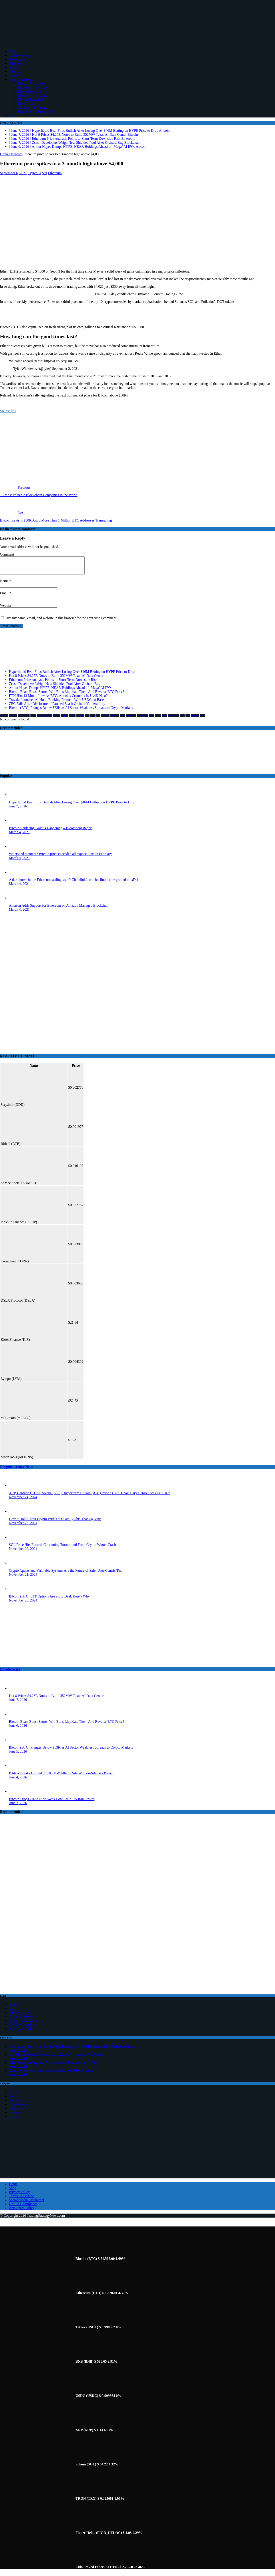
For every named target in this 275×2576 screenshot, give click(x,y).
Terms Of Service (21, 2020)
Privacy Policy (19, 2016)
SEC (187, 718)
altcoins (4, 718)
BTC (33, 718)
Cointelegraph (44, 718)
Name (4, 584)
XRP (202, 718)
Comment (7, 554)
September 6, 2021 (13, 173)
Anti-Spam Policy (21, 2032)
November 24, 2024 (23, 1500)
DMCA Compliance (23, 2028)
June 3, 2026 (18, 1806)
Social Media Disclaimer (26, 2024)
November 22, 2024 (23, 1552)
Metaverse (142, 718)
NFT (151, 718)
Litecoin (114, 718)
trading (195, 718)
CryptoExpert (37, 173)
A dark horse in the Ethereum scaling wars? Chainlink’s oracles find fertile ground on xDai (73, 883)
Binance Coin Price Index (36, 111)
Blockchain (17, 59)
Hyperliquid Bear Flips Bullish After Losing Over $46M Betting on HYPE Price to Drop (72, 675)
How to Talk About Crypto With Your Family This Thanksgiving (55, 1522)
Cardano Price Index (32, 107)
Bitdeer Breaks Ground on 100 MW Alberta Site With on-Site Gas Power (61, 1776)
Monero (14, 75)
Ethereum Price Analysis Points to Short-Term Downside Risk (53, 683)
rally (182, 718)
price (164, 718)
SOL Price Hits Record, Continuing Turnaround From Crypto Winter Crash (62, 1548)
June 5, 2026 (18, 1755)
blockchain (24, 718)
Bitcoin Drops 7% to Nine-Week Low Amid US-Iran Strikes (51, 1802)
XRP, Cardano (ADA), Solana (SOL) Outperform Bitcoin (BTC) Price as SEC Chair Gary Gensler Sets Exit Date (89, 1496)
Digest (72, 718)
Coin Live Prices (21, 79)
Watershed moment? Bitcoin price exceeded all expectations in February (60, 857)
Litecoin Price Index (32, 95)
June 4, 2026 (18, 1780)
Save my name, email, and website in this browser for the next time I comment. (60, 621)
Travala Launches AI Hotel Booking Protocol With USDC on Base (56, 703)
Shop (12, 115)
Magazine (131, 718)
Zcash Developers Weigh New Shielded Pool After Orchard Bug (54, 687)
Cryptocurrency (20, 55)
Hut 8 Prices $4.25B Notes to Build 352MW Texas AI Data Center (56, 679)
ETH (93, 718)
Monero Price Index (32, 99)
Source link (8, 411)
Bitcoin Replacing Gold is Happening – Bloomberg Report (50, 831)
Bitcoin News (10, 1672)
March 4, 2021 (19, 835)
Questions (173, 718)
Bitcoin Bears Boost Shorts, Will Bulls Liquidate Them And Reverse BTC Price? (66, 695)
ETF (87, 718)
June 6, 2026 (18, 1729)
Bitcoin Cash (27, 103)
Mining (14, 71)
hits (98, 718)
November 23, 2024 (23, 1526)
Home (13, 2008)
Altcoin (14, 67)
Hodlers (105, 718)
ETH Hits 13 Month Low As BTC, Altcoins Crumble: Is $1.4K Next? (58, 699)
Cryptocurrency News (16, 1470)
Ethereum (16, 63)
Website (5, 609)
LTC (122, 718)
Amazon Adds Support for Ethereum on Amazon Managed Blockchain (59, 909)
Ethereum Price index (33, 87)
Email (4, 596)
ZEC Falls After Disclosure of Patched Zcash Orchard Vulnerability (57, 707)
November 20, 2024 (23, 1603)
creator (56, 718)
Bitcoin (14, 51)
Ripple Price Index (31, 91)
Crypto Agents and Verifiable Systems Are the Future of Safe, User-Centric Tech (66, 1574)
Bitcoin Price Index (31, 83)
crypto (64, 718)
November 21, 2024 (23, 1578)
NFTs (158, 718)
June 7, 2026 (18, 809)
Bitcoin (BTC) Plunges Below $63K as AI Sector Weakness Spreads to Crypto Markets (71, 711)
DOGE (80, 718)
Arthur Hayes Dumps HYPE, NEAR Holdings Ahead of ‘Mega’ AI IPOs (60, 691)
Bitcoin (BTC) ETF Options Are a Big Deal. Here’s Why (49, 1599)
